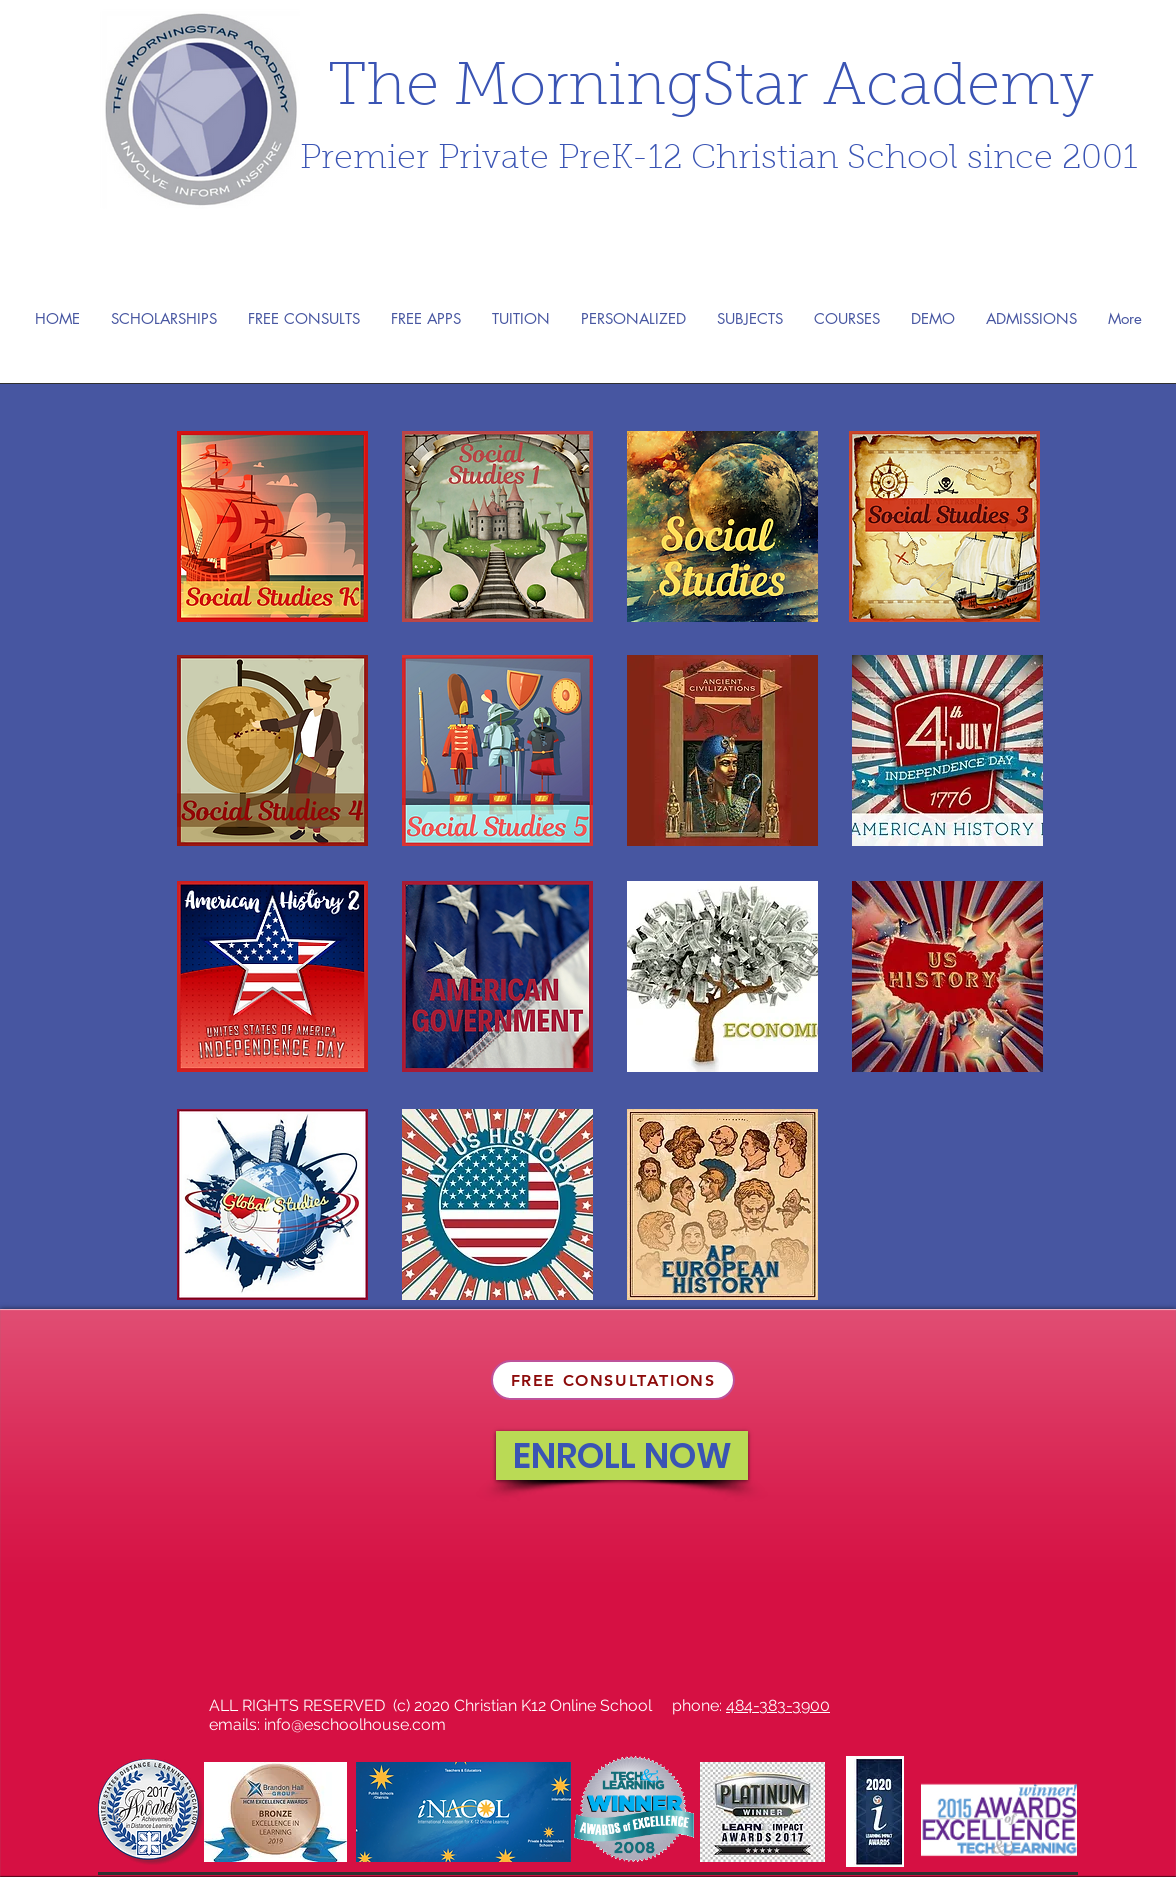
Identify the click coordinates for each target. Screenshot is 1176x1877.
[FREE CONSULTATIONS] (613, 1380)
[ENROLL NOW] (622, 1455)
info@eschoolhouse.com (355, 1724)
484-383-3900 (778, 1705)
